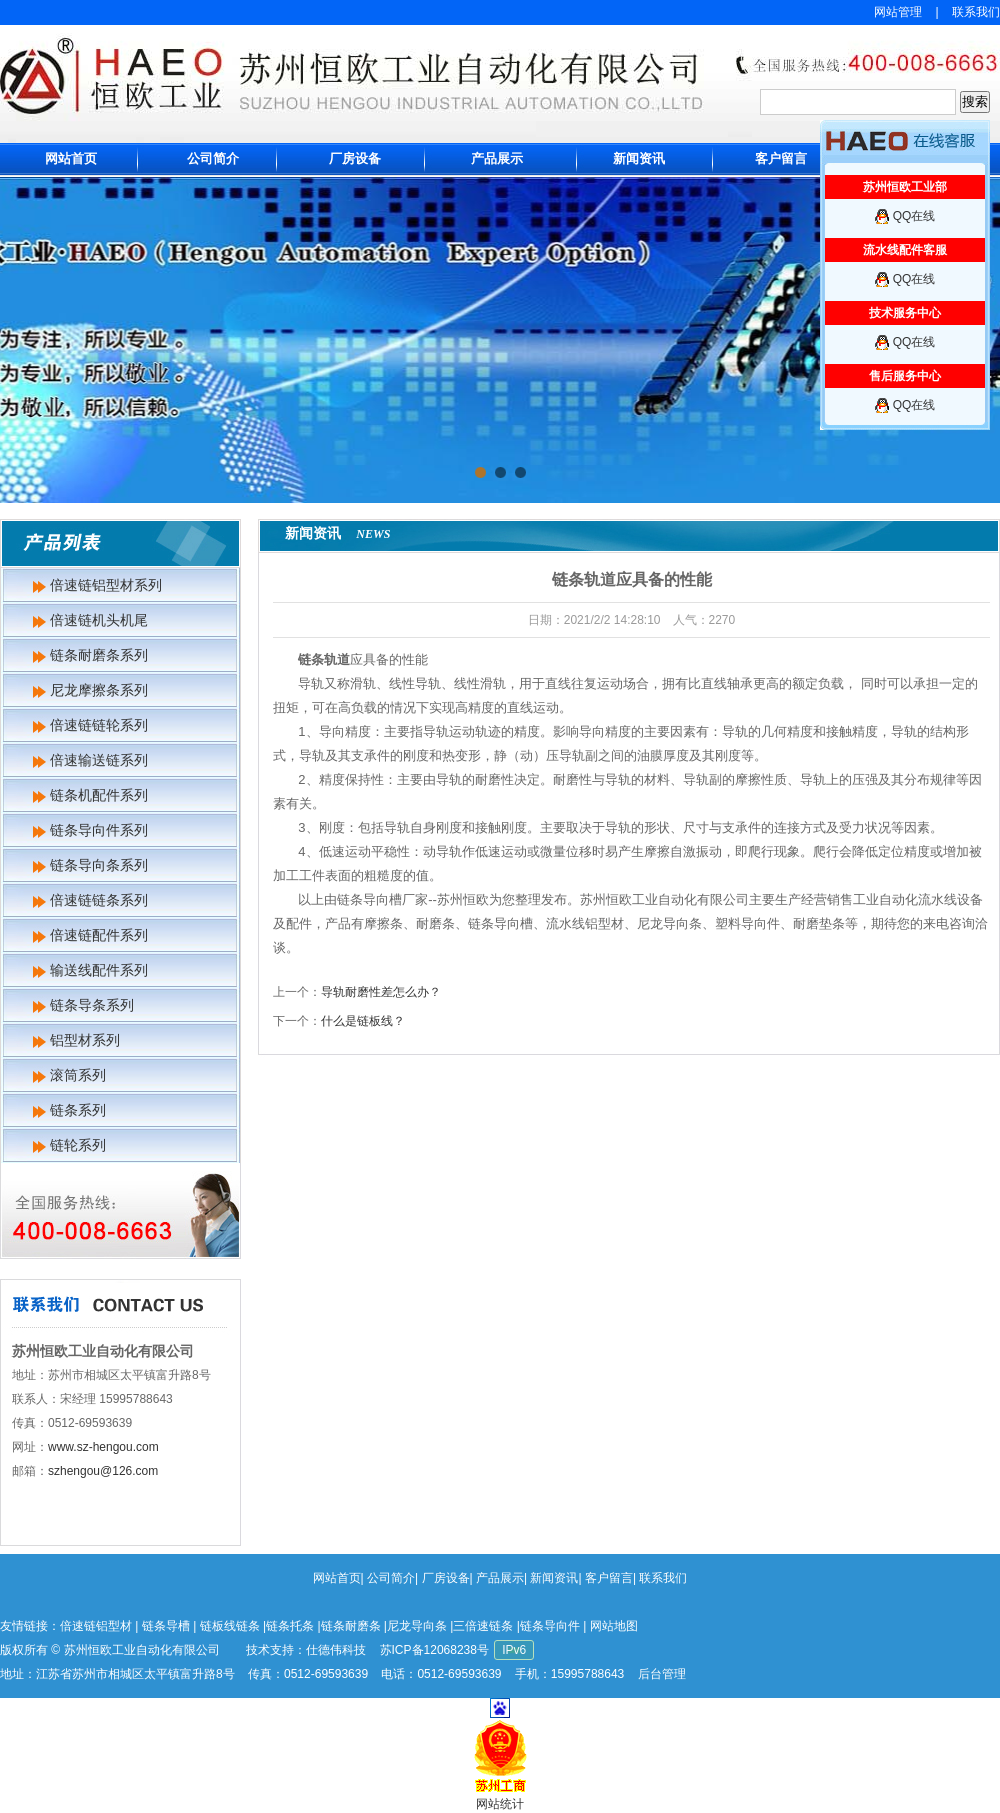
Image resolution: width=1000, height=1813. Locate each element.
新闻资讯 (639, 158)
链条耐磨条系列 (99, 655)
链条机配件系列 (99, 795)
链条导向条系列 (99, 865)
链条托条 (290, 1626)
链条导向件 (550, 1626)
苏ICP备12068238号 (434, 1650)
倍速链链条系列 (99, 900)
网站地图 (614, 1626)
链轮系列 (78, 1145)
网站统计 (500, 1804)
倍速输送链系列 (99, 760)
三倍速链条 (483, 1626)
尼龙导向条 (417, 1626)
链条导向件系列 (99, 830)
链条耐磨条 (351, 1626)
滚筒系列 (78, 1075)
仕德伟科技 (336, 1650)
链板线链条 (230, 1626)
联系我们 (976, 12)
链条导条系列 (92, 1005)
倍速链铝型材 (96, 1626)
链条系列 (78, 1110)
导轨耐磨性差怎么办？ (381, 992)
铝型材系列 (85, 1040)
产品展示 (497, 158)
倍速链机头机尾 (99, 620)
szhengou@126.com (103, 1471)
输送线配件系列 (99, 970)
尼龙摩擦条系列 (99, 690)
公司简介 (213, 158)
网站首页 (71, 158)
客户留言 (781, 158)
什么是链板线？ (363, 1021)
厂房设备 (355, 158)
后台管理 (662, 1674)
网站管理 (898, 12)
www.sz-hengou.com (103, 1447)
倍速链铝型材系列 (106, 585)
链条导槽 (166, 1626)
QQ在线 (914, 216)
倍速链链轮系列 (99, 725)
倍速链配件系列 (99, 935)
